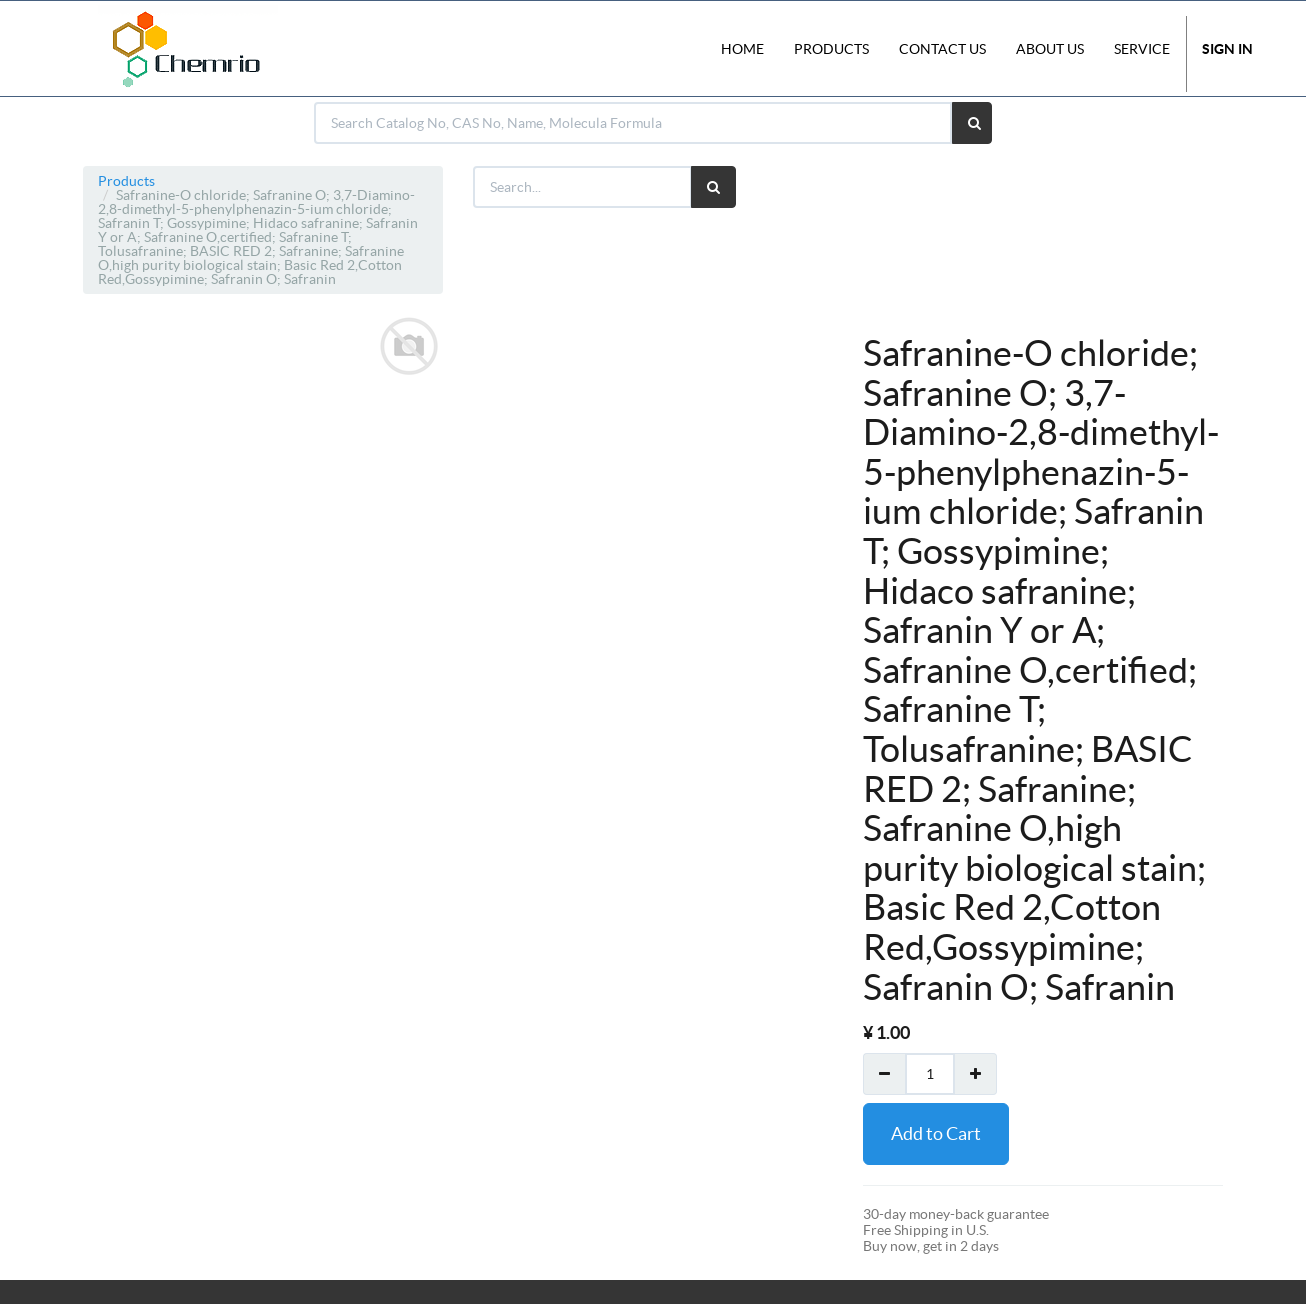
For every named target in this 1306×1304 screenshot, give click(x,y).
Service (1142, 49)
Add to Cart (936, 1133)
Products (126, 181)
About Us (1050, 49)
